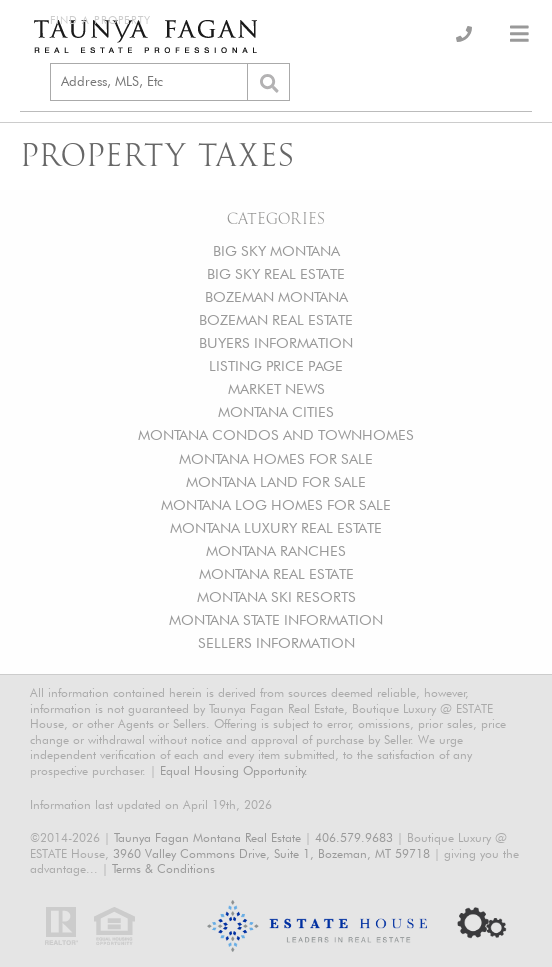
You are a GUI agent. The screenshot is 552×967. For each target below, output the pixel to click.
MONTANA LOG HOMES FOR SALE (276, 504)
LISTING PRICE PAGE (276, 365)
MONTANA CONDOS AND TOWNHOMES (276, 434)
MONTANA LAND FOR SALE (276, 481)
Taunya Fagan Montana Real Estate (207, 837)
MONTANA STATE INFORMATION (276, 619)
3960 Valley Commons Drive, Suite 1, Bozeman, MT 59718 (271, 853)
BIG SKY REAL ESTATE (276, 273)
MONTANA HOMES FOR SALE (276, 458)
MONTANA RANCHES (276, 550)
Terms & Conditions (163, 868)
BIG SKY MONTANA (276, 250)
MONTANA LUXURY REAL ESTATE (276, 527)
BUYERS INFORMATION (276, 342)
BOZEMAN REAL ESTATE (276, 319)
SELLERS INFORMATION (276, 642)
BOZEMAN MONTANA (276, 296)
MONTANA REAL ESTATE (276, 573)
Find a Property (100, 20)
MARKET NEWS (276, 388)
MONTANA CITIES (276, 411)
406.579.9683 (354, 837)
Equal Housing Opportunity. (234, 770)
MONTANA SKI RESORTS (276, 596)
